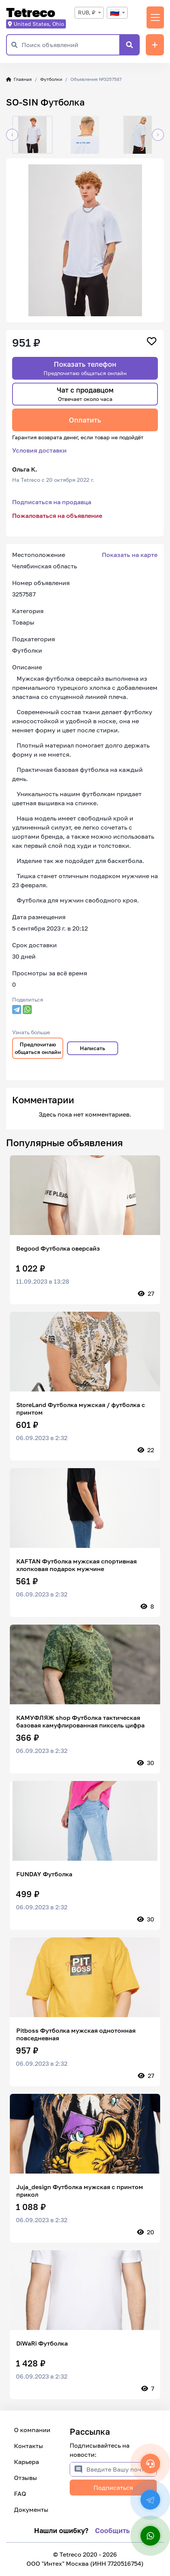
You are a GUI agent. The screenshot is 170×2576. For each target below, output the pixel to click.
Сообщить (112, 2530)
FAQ (20, 2493)
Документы (31, 2509)
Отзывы (25, 2477)
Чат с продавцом (85, 394)
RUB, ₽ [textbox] (86, 12)
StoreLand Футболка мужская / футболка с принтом (80, 1408)
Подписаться (113, 2487)
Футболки (51, 79)
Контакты (28, 2446)
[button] (12, 135)
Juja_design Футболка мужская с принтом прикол (79, 2190)
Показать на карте (130, 554)
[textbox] (117, 12)
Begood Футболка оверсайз (58, 1248)
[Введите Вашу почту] (121, 2469)
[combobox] (89, 13)
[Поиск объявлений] (70, 45)
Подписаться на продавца (51, 502)
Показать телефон (85, 368)
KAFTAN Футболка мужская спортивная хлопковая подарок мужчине (76, 1565)
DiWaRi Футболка (42, 2343)
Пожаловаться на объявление (57, 515)
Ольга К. (24, 469)
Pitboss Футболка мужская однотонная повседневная (76, 2034)
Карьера (26, 2462)
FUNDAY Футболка (44, 1874)
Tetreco (30, 13)
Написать (92, 1048)
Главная (19, 79)
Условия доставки (39, 450)
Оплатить (85, 420)
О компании (32, 2430)
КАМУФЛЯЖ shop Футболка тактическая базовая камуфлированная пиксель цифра (80, 1721)
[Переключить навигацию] (155, 17)
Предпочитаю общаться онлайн (38, 1048)
